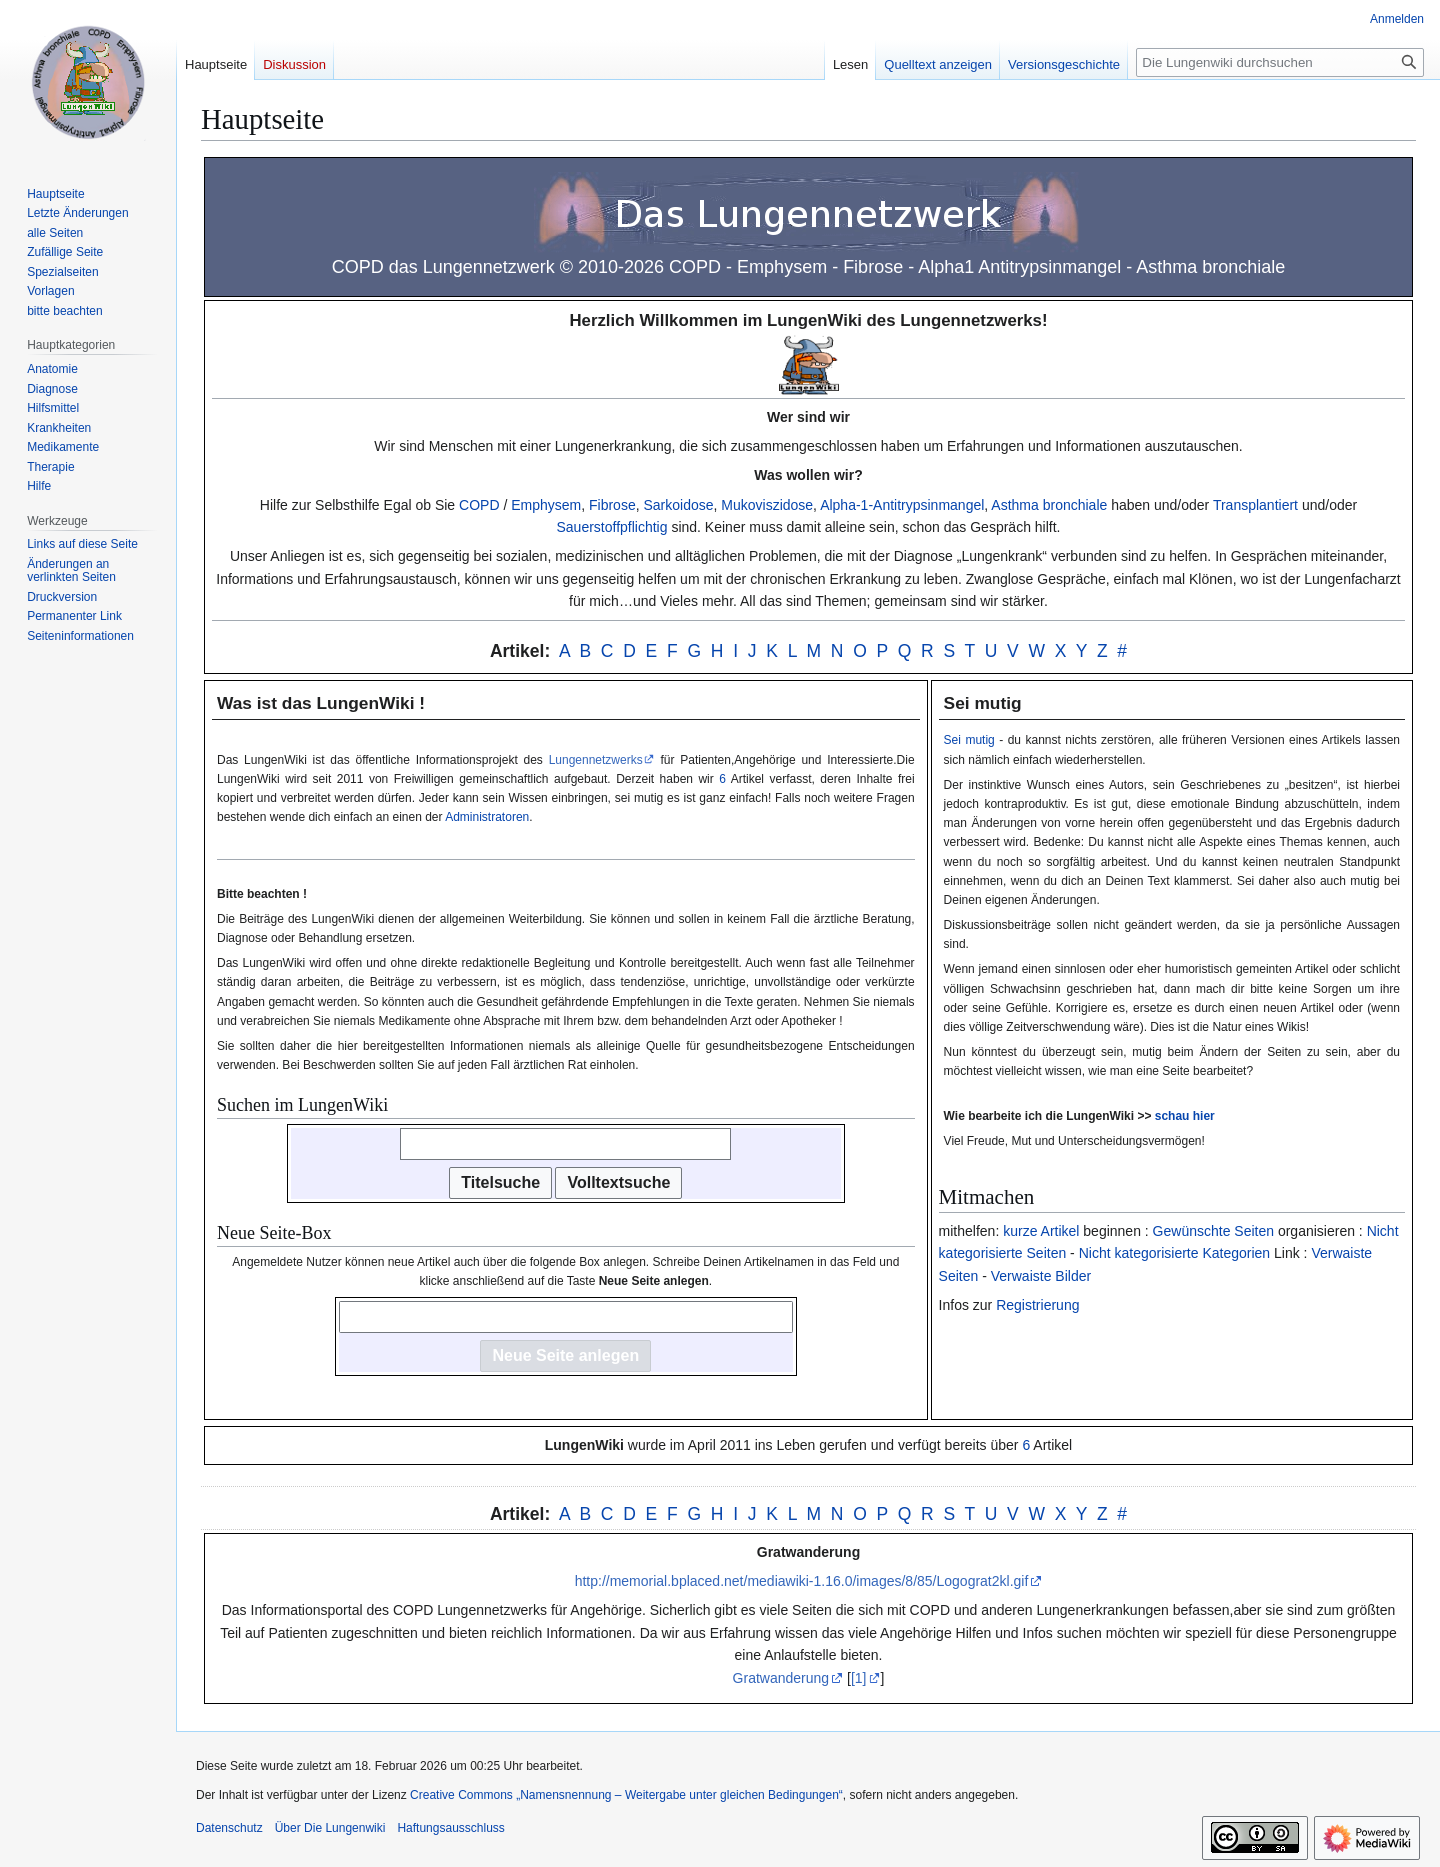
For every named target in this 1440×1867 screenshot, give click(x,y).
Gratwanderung (781, 1678)
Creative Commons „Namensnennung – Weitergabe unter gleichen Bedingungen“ (626, 1795)
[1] (859, 1678)
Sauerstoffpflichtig (611, 527)
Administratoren (487, 817)
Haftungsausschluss (450, 1828)
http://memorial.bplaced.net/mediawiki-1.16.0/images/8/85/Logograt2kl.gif (802, 1581)
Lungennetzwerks (596, 760)
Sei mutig (969, 740)
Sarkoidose (678, 505)
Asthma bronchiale (1049, 505)
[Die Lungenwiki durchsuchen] (1280, 62)
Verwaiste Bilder (1041, 1276)
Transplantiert (1255, 505)
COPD (479, 505)
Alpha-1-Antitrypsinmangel (902, 505)
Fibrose (612, 505)
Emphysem (546, 505)
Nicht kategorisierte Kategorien (1174, 1253)
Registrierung (1037, 1305)
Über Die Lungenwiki (330, 1828)
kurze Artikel (1041, 1231)
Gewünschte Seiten (1213, 1231)
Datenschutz (229, 1828)
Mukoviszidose (767, 505)
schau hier (1185, 1116)
